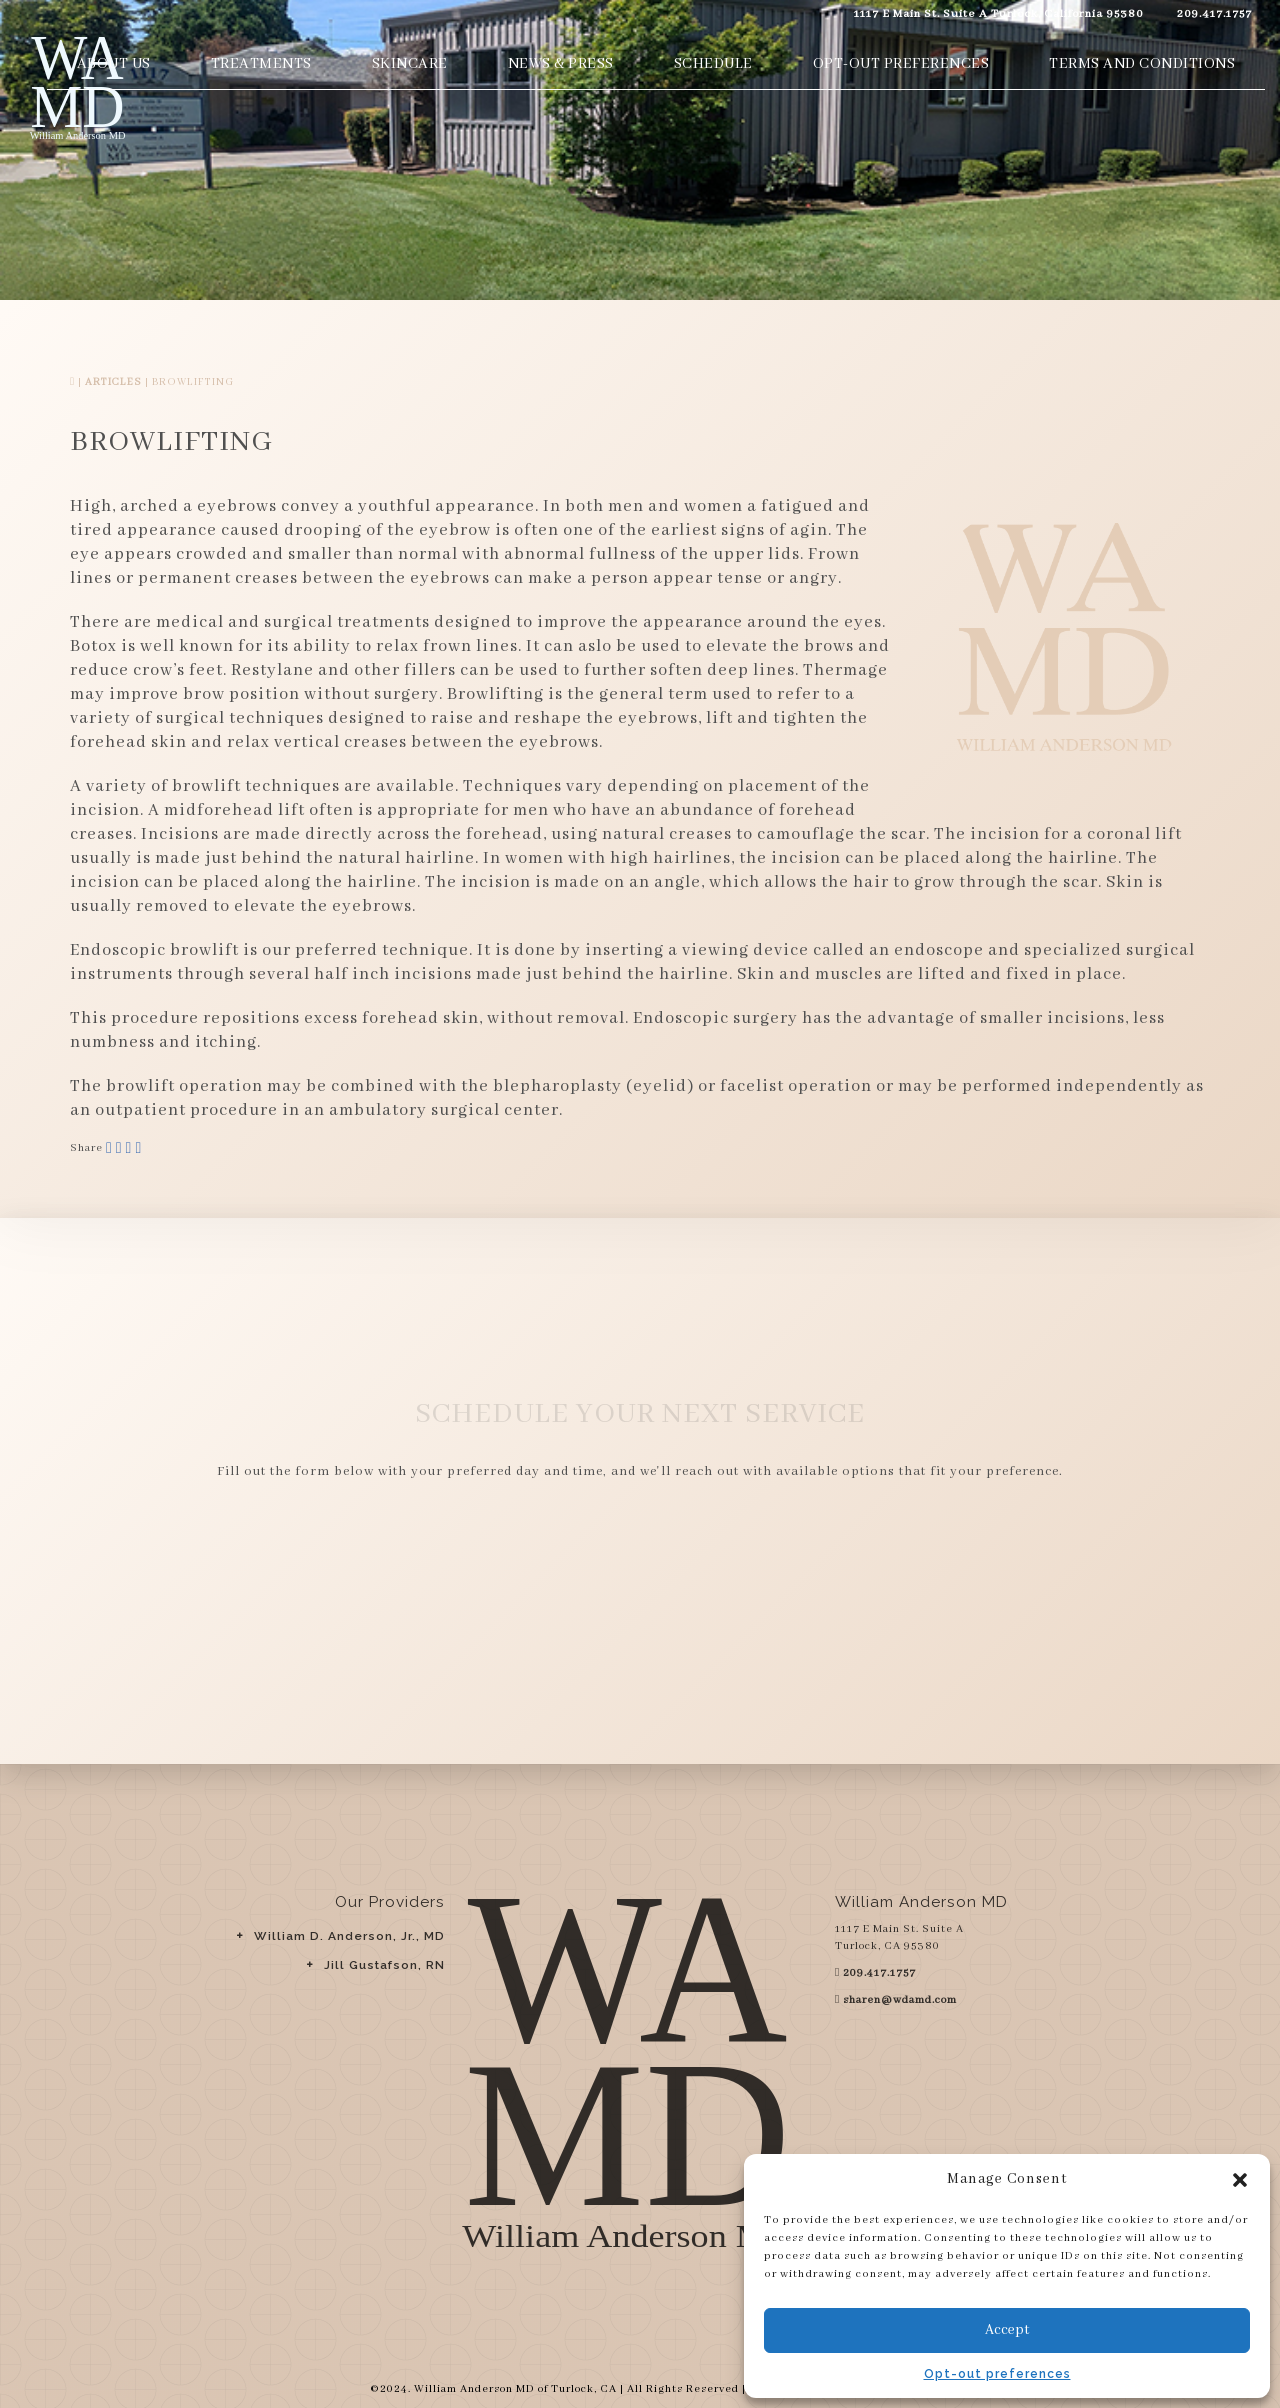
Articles (113, 382)
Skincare (410, 64)
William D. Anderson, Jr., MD (349, 1936)
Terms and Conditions (1142, 64)
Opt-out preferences (997, 2374)
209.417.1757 (1212, 13)
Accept (1007, 2330)
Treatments (261, 64)
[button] (1240, 2180)
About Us (114, 64)
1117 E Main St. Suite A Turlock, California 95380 (996, 13)
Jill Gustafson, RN (384, 1965)
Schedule (713, 64)
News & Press (561, 64)
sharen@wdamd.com (900, 2000)
